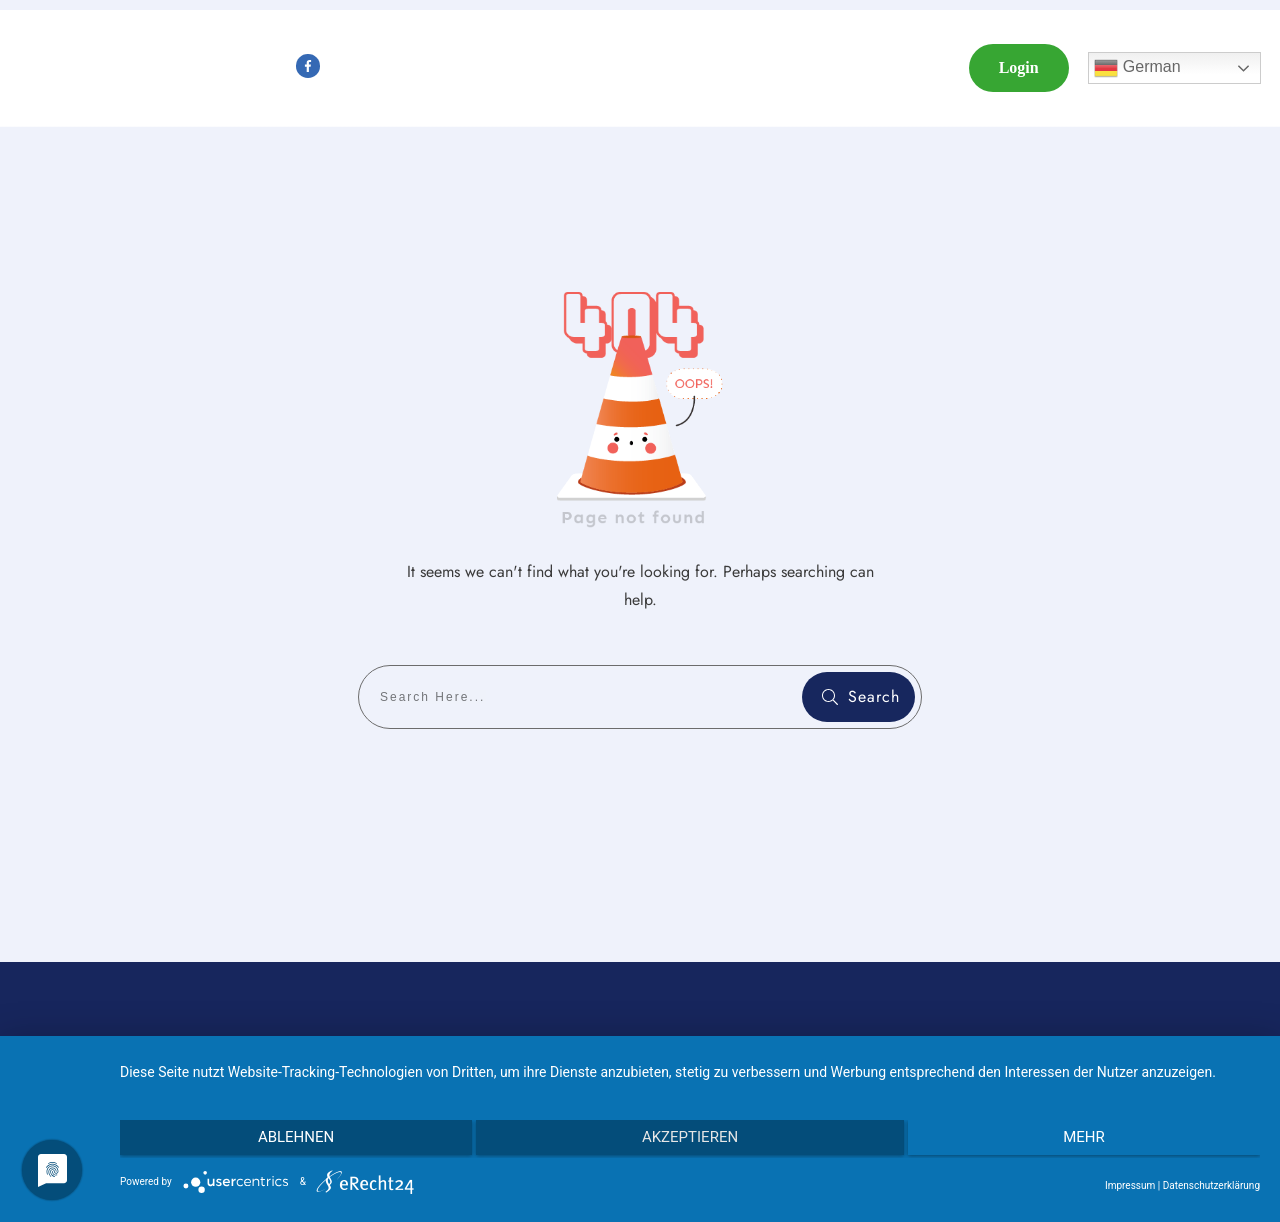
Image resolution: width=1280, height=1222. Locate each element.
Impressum (1130, 1185)
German (1137, 68)
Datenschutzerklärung (1211, 1185)
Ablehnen (290, 1140)
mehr (1090, 1140)
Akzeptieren (690, 1140)
